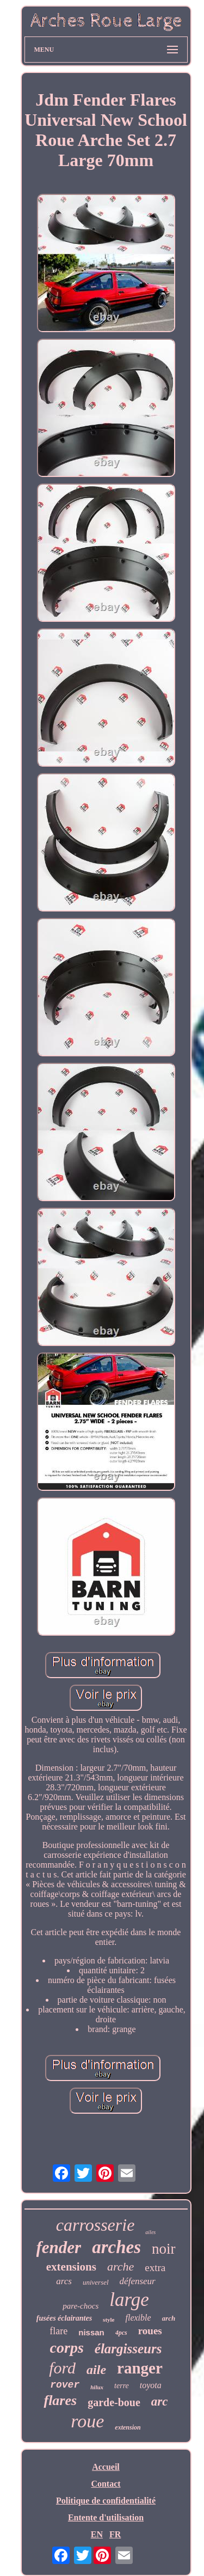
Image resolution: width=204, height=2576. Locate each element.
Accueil (106, 2466)
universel (96, 2282)
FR (115, 2534)
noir (164, 2249)
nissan (91, 2332)
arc (159, 2401)
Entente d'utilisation (106, 2517)
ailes (150, 2232)
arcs (64, 2281)
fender (59, 2247)
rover (64, 2384)
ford (62, 2368)
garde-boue (114, 2402)
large (129, 2299)
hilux (96, 2387)
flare (58, 2331)
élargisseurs (128, 2348)
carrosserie (95, 2225)
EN (97, 2534)
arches (116, 2247)
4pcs (121, 2332)
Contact (105, 2483)
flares (60, 2400)
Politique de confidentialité (106, 2500)
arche (120, 2266)
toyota (151, 2385)
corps (67, 2347)
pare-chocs (80, 2306)
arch (169, 2318)
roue (87, 2421)
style (108, 2319)
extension (127, 2427)
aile (96, 2370)
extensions (71, 2266)
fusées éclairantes (64, 2318)
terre (121, 2386)
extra (155, 2267)
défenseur (138, 2281)
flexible (138, 2317)
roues (150, 2330)
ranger (140, 2368)
